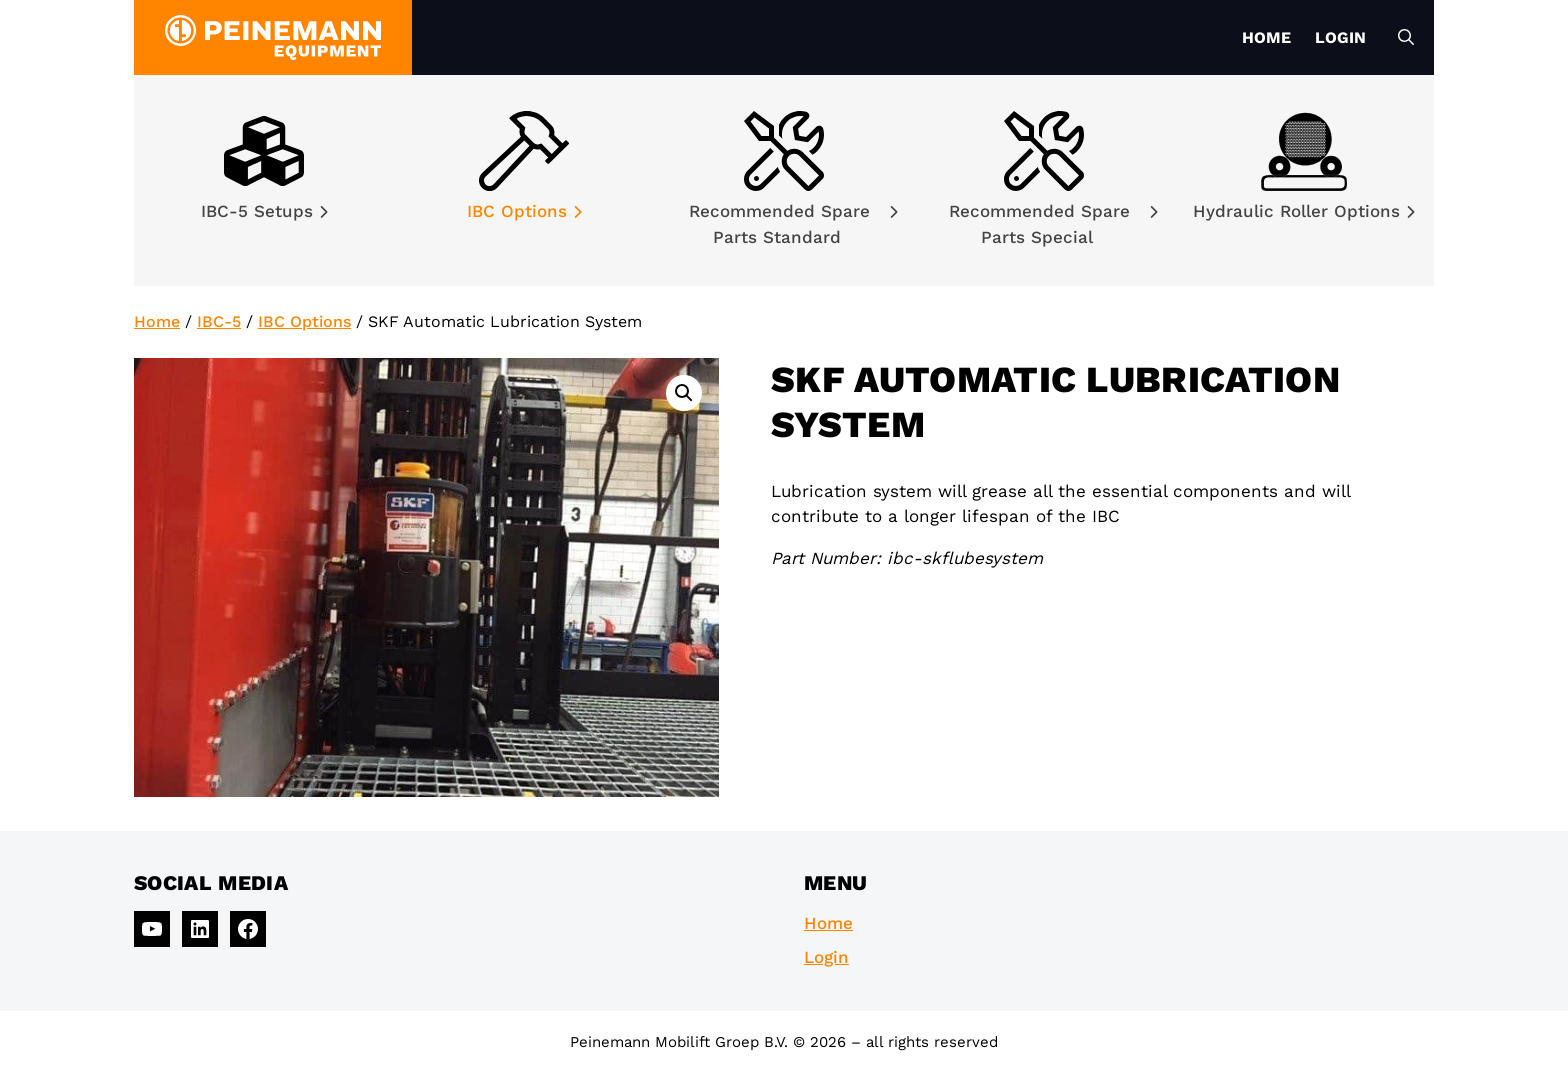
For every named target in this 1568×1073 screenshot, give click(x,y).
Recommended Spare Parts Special (1053, 224)
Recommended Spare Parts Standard (793, 224)
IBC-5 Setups (264, 211)
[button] (684, 393)
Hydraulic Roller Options (1304, 211)
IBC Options (524, 211)
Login (1340, 37)
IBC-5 (219, 321)
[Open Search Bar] (1406, 38)
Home (1266, 37)
